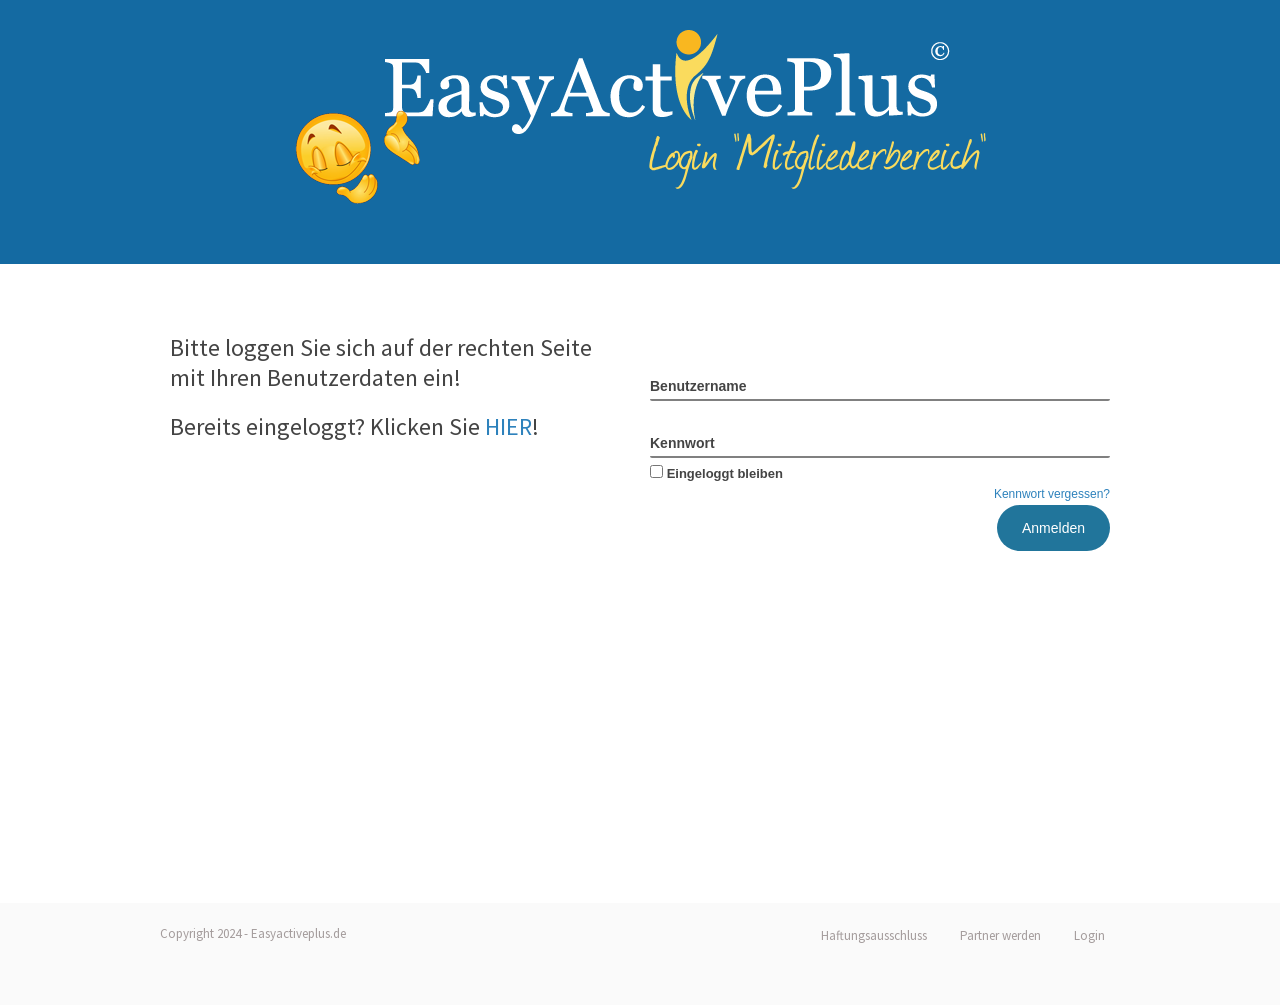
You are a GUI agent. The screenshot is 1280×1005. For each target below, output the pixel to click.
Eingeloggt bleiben (716, 473)
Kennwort (682, 443)
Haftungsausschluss (874, 935)
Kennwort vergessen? (1052, 494)
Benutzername (698, 386)
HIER (508, 426)
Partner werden (1000, 935)
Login (1089, 935)
